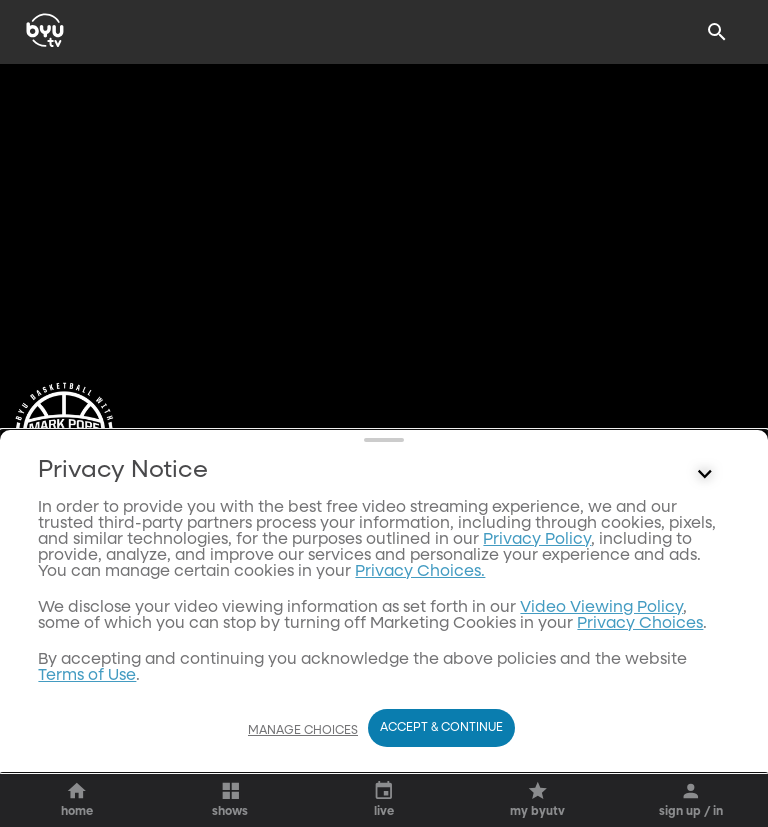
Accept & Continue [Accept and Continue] (441, 728)
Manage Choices (303, 731)
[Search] (717, 32)
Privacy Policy (537, 687)
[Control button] (705, 622)
